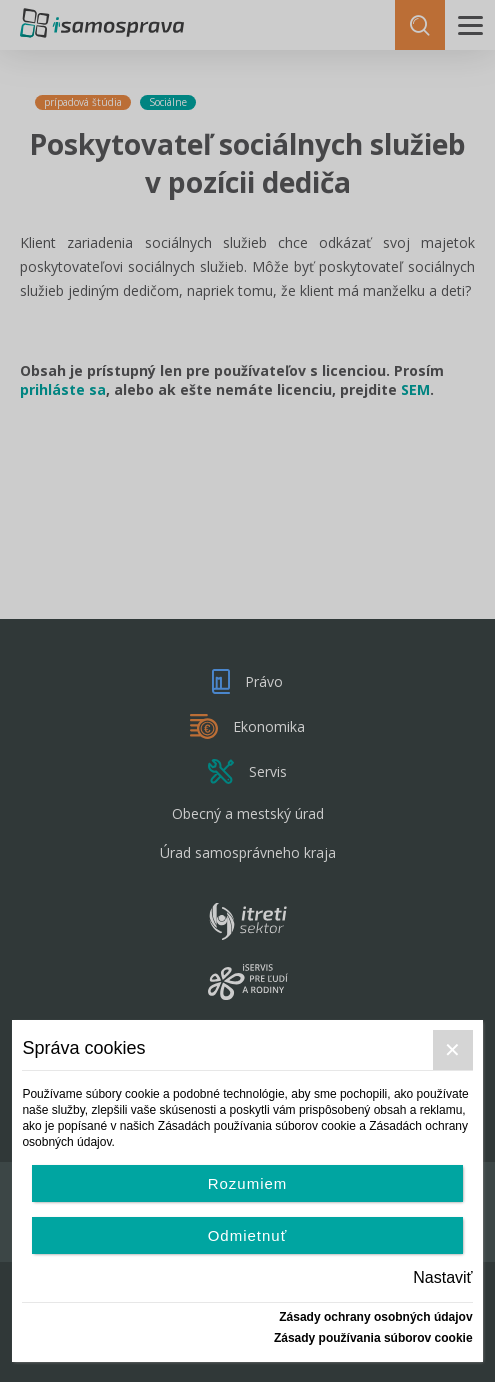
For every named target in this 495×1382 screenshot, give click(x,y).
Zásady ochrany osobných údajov (375, 1317)
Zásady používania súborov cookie (373, 1338)
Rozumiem (248, 1183)
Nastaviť (442, 1277)
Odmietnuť (248, 1235)
